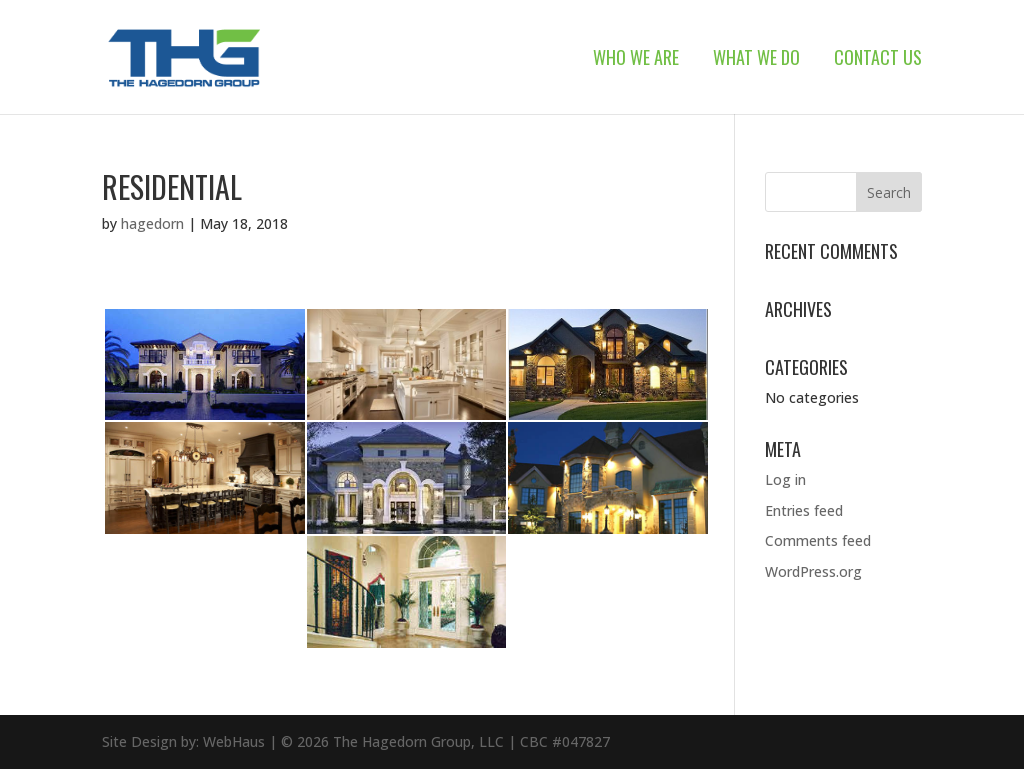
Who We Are (636, 60)
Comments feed (818, 540)
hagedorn (152, 223)
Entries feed (804, 510)
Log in (785, 479)
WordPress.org (813, 571)
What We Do (756, 60)
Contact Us (878, 60)
